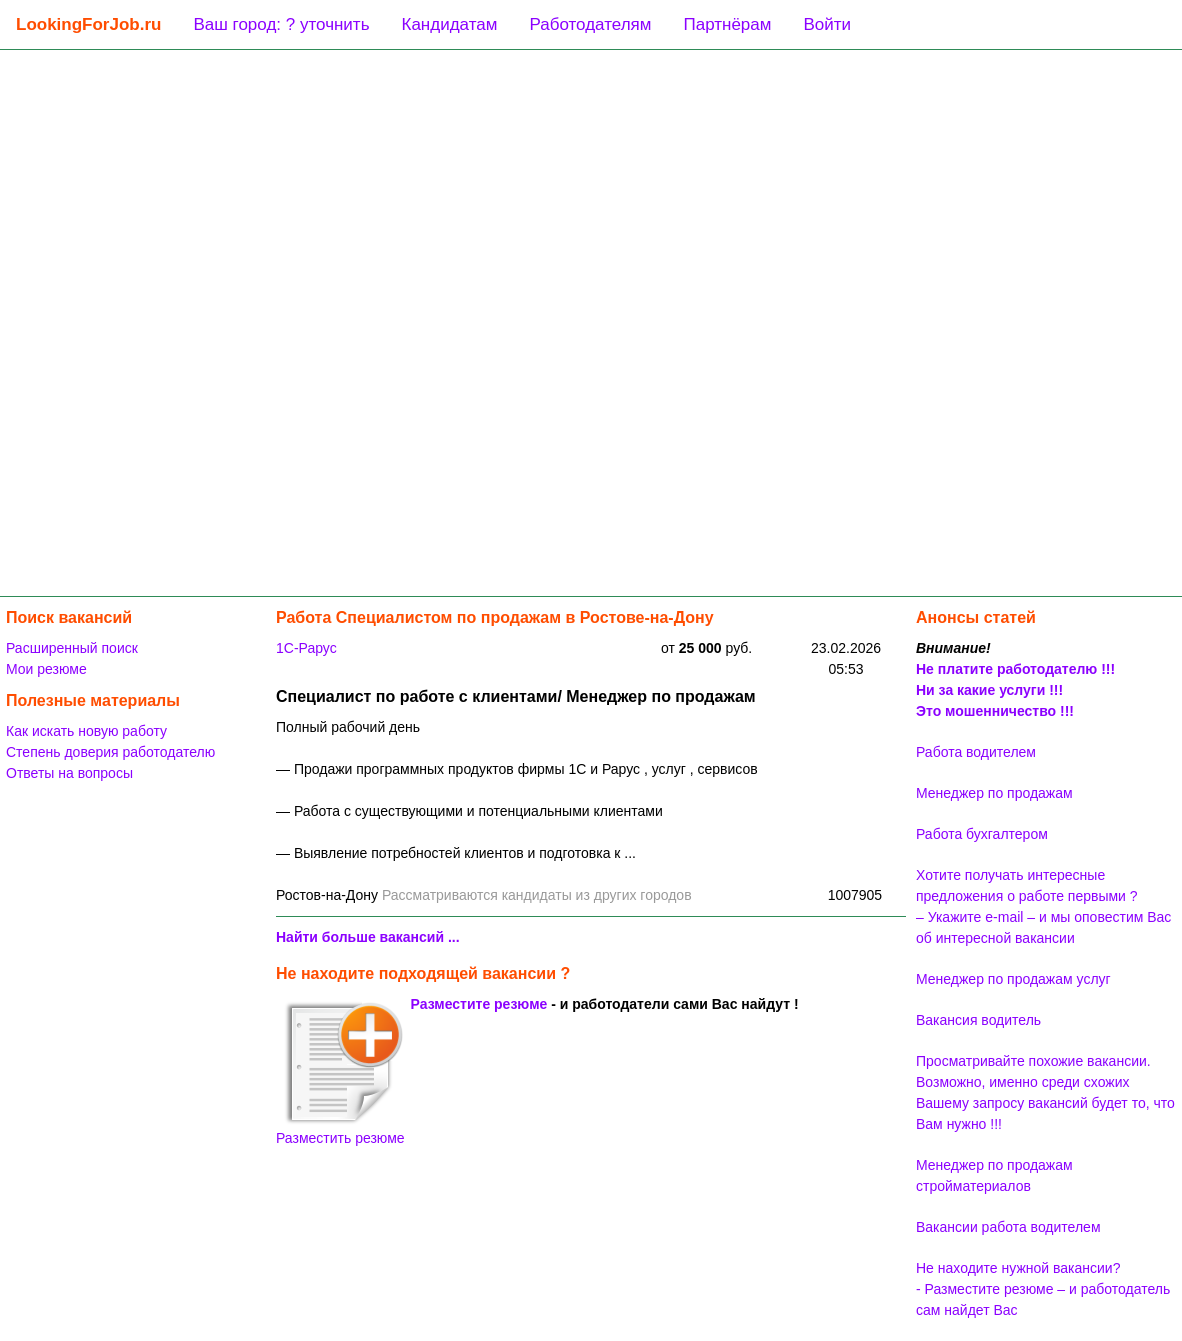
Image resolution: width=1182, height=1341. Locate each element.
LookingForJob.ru (88, 24)
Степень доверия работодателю (110, 752)
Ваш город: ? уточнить (281, 24)
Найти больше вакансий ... (368, 937)
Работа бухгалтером (982, 834)
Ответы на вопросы (69, 773)
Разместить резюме (340, 1073)
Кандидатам (450, 24)
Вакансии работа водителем (1008, 1227)
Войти (827, 24)
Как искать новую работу (86, 731)
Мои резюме (46, 669)
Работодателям (590, 24)
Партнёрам (727, 24)
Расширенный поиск (72, 648)
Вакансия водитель (978, 1020)
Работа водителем (976, 752)
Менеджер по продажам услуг (1013, 979)
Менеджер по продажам (994, 793)
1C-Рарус (306, 648)
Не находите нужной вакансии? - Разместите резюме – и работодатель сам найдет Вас (1043, 1289)
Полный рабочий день (348, 727)
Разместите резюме (479, 1004)
